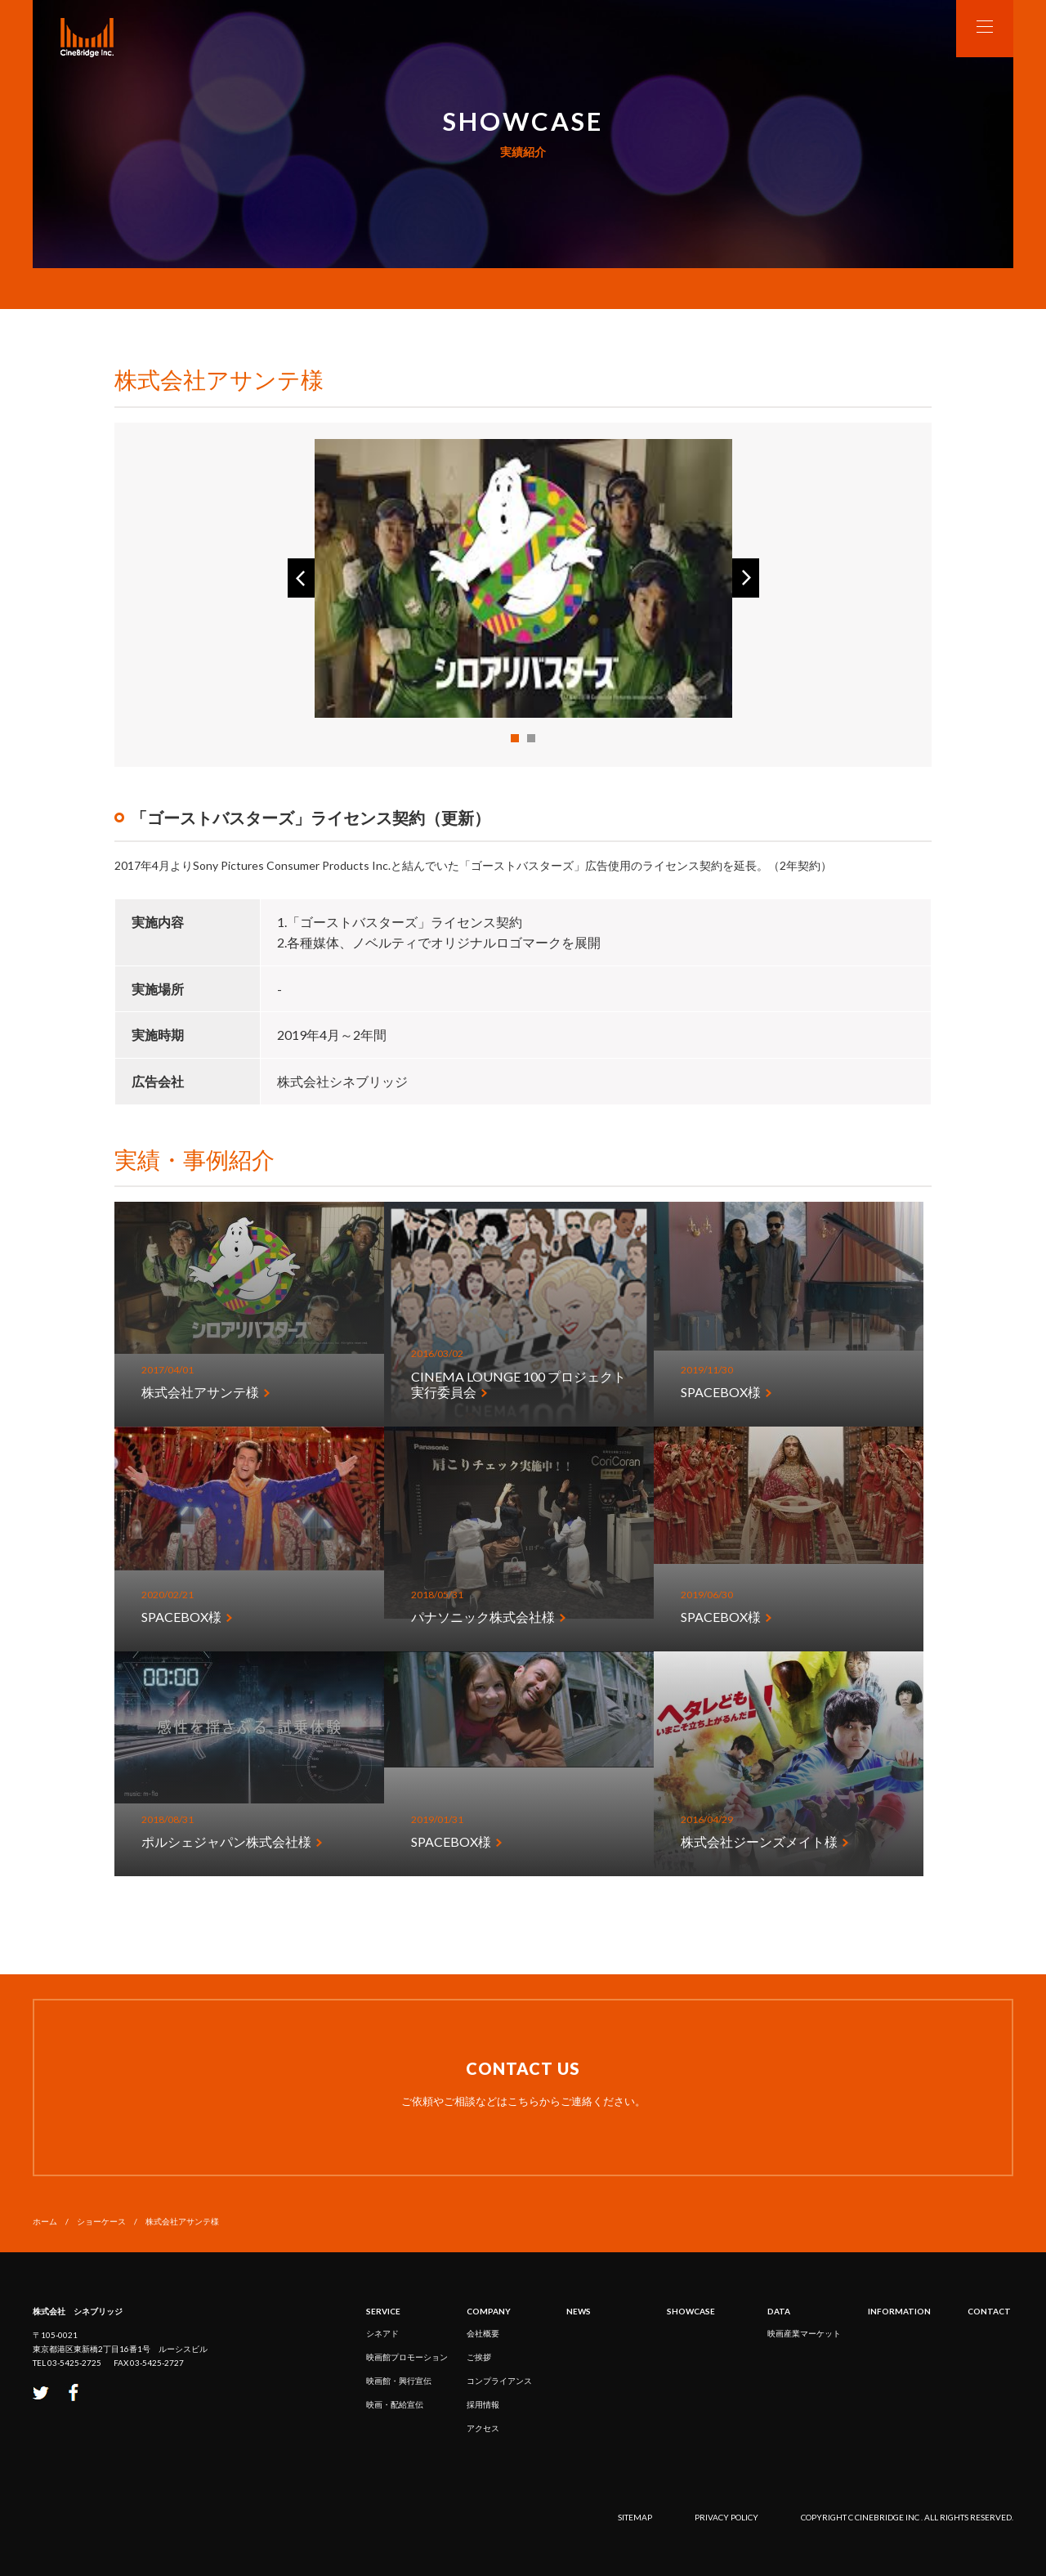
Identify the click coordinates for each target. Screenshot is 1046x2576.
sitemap (635, 2517)
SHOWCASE (691, 2311)
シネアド (382, 2333)
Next (745, 578)
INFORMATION (899, 2311)
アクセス (483, 2428)
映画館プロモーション (407, 2357)
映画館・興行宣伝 (398, 2381)
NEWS (578, 2311)
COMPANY (489, 2311)
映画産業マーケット (804, 2333)
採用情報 (483, 2404)
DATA (778, 2311)
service (383, 2311)
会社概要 (483, 2333)
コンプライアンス (499, 2381)
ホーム (45, 2221)
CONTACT (989, 2311)
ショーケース (101, 2221)
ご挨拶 (479, 2357)
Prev (301, 578)
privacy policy (726, 2517)
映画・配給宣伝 (394, 2404)
